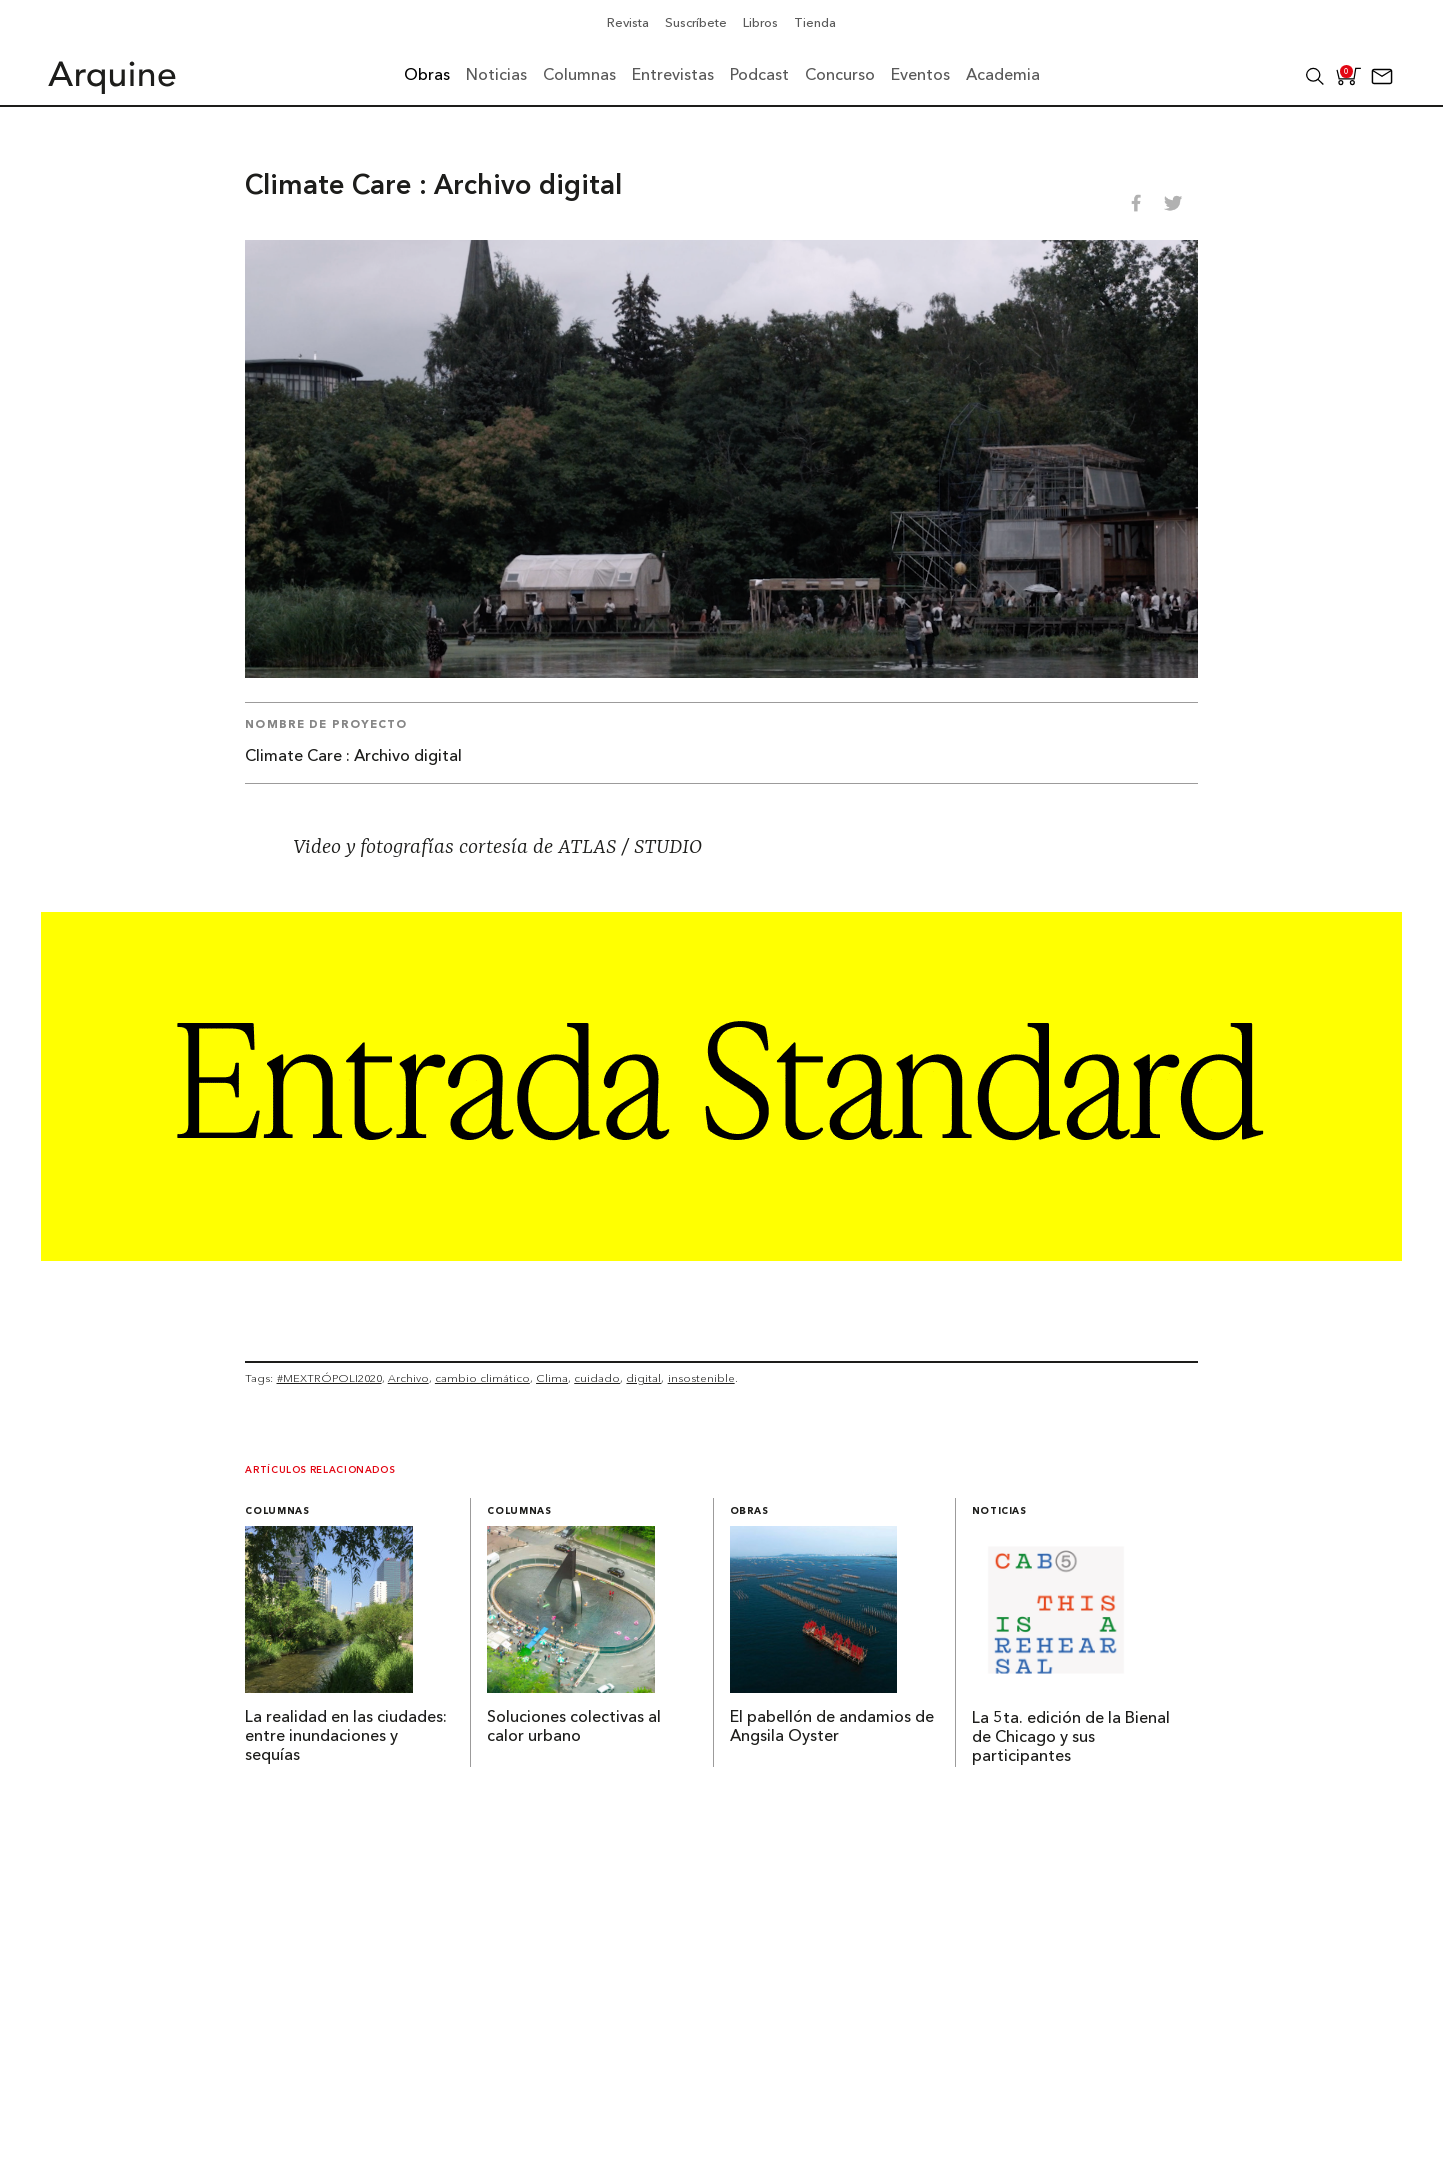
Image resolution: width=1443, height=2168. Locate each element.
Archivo (408, 1378)
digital (643, 1378)
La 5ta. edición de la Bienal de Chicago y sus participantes (1071, 1738)
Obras (749, 1511)
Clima (552, 1378)
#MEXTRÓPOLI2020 (329, 1378)
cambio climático (482, 1378)
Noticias (999, 1511)
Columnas (277, 1511)
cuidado (597, 1378)
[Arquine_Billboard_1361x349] (721, 1255)
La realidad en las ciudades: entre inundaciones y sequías (346, 1737)
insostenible (701, 1378)
